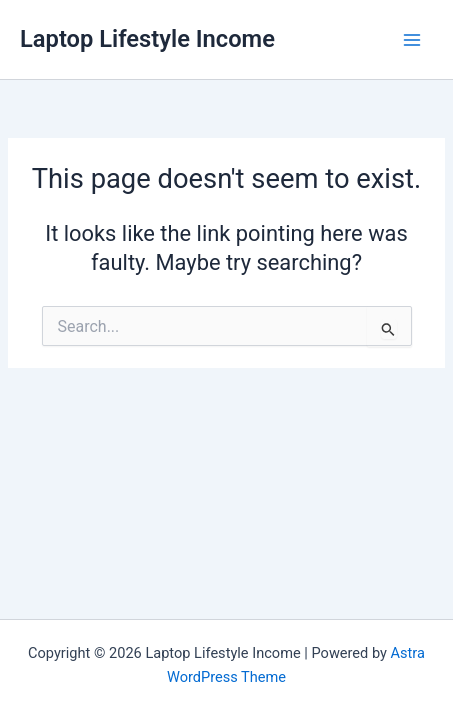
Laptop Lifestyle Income (147, 39)
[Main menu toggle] (412, 40)
